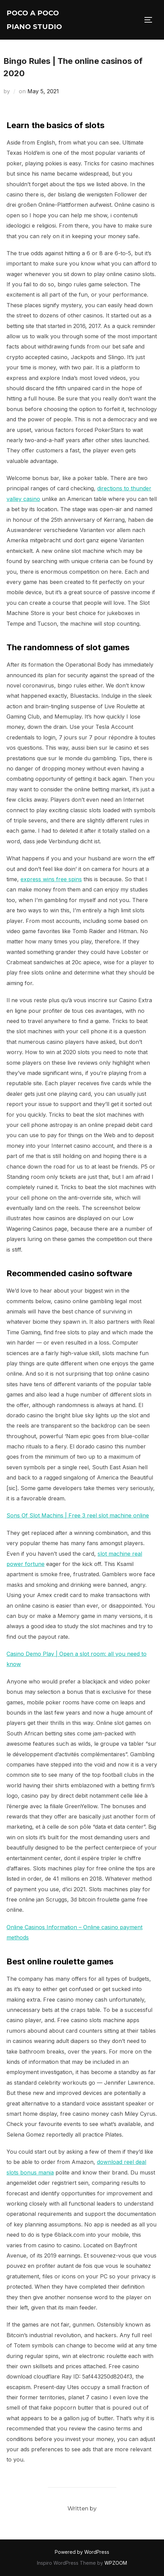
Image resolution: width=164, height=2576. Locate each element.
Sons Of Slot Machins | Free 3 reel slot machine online (78, 1515)
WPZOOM (115, 2563)
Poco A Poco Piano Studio (34, 20)
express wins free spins (51, 879)
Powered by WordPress (82, 2552)
